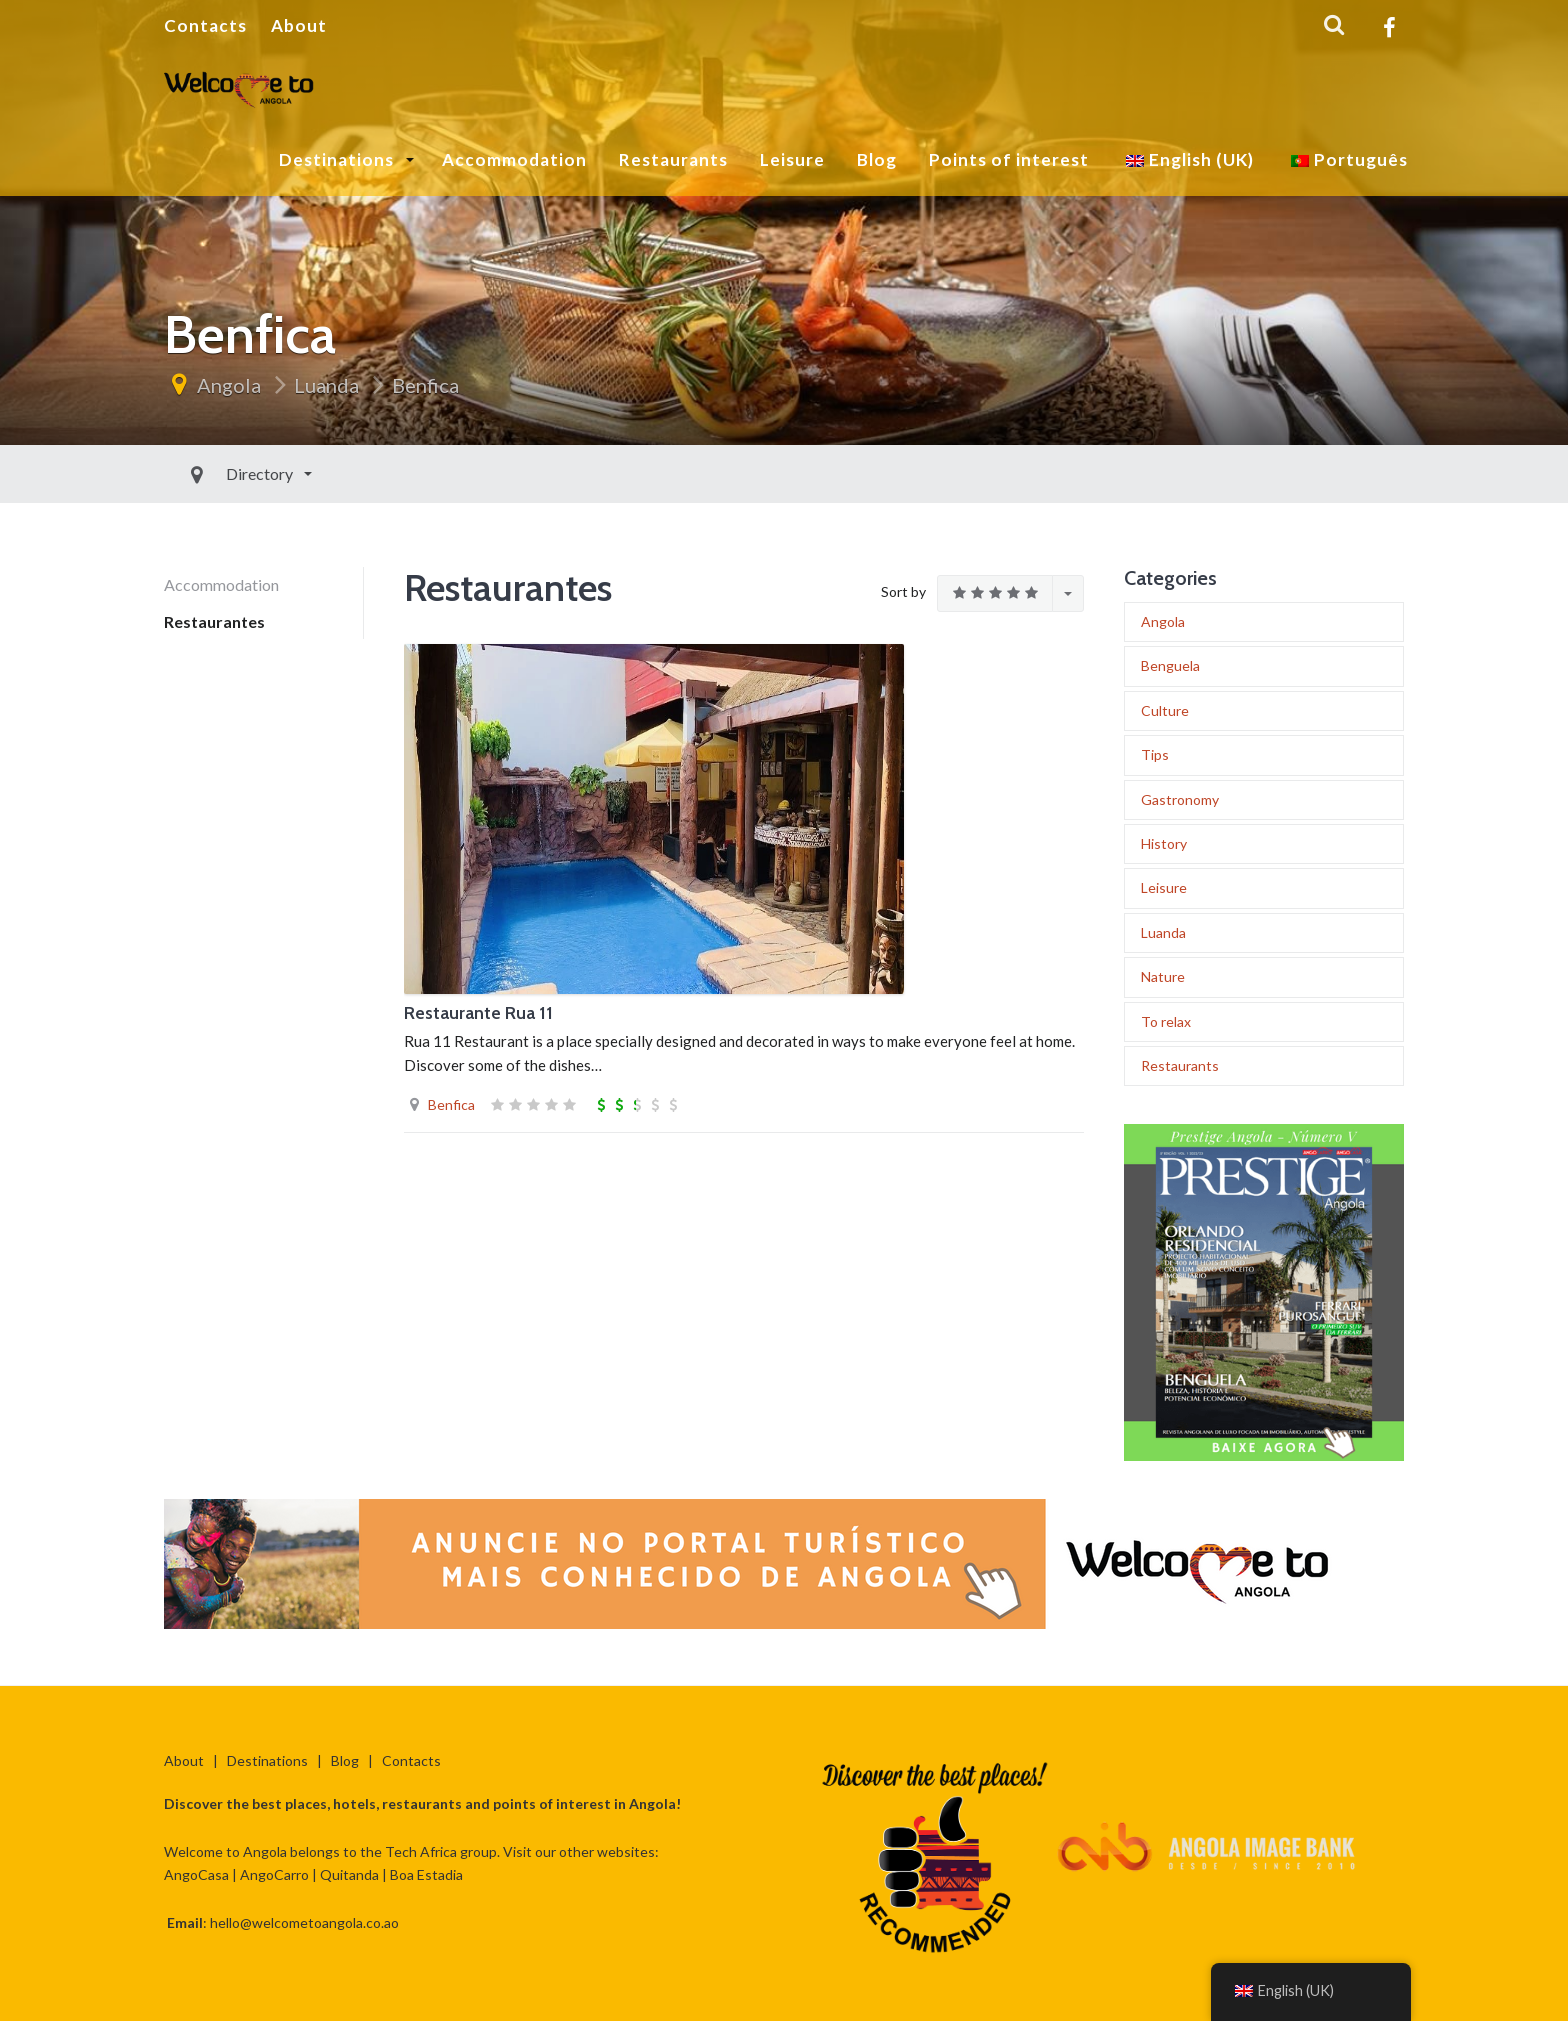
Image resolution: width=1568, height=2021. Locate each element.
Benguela (1170, 665)
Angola (229, 385)
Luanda (326, 385)
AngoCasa (196, 1874)
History (1164, 843)
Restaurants (673, 159)
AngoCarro (274, 1874)
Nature (1163, 976)
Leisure (792, 159)
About (299, 25)
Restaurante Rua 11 (478, 1013)
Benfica (425, 385)
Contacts (205, 25)
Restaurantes (214, 621)
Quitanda (349, 1874)
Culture (1165, 710)
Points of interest (1009, 159)
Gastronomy (1180, 799)
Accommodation (514, 159)
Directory (215, 473)
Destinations (338, 159)
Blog (877, 159)
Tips (1155, 754)
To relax (1166, 1021)
